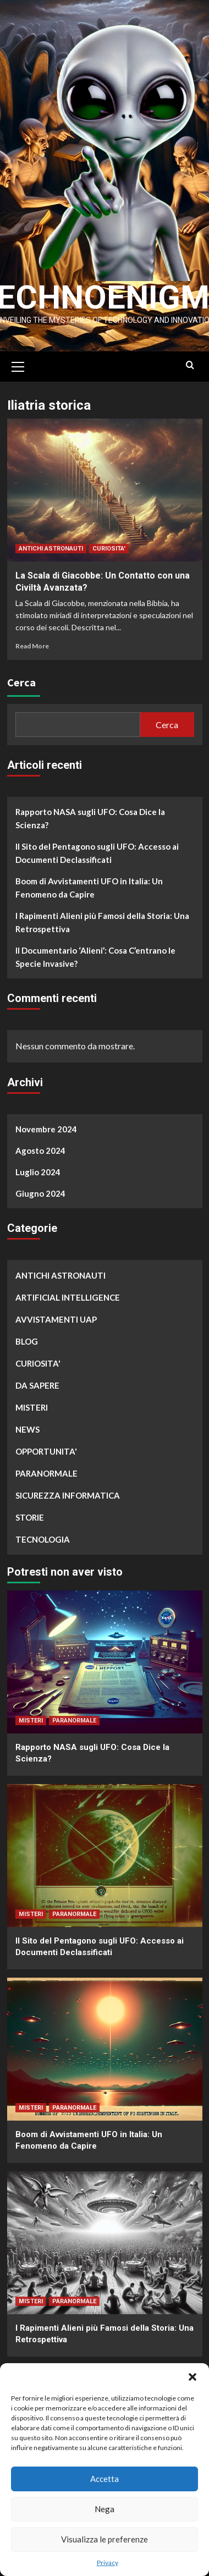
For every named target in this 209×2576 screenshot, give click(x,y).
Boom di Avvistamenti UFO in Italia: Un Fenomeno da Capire (89, 887)
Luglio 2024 (38, 1171)
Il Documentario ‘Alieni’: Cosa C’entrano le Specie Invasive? (95, 956)
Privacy (107, 2562)
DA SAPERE (37, 1385)
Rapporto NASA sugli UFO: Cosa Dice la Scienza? (90, 817)
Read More (32, 645)
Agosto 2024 (40, 1150)
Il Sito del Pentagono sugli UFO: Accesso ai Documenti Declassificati (97, 852)
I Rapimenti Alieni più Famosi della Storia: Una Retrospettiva (102, 921)
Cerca (21, 682)
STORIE (29, 1517)
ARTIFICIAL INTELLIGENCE (67, 1297)
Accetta (104, 2479)
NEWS (27, 1429)
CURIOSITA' (108, 548)
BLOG (26, 1341)
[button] (192, 2376)
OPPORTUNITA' (46, 1451)
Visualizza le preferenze (104, 2539)
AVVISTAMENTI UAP (56, 1319)
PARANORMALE (46, 1473)
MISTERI (31, 1407)
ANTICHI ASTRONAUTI (51, 548)
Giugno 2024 (40, 1193)
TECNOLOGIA (42, 1539)
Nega (104, 2509)
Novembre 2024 (46, 1128)
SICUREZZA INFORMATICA (67, 1495)
